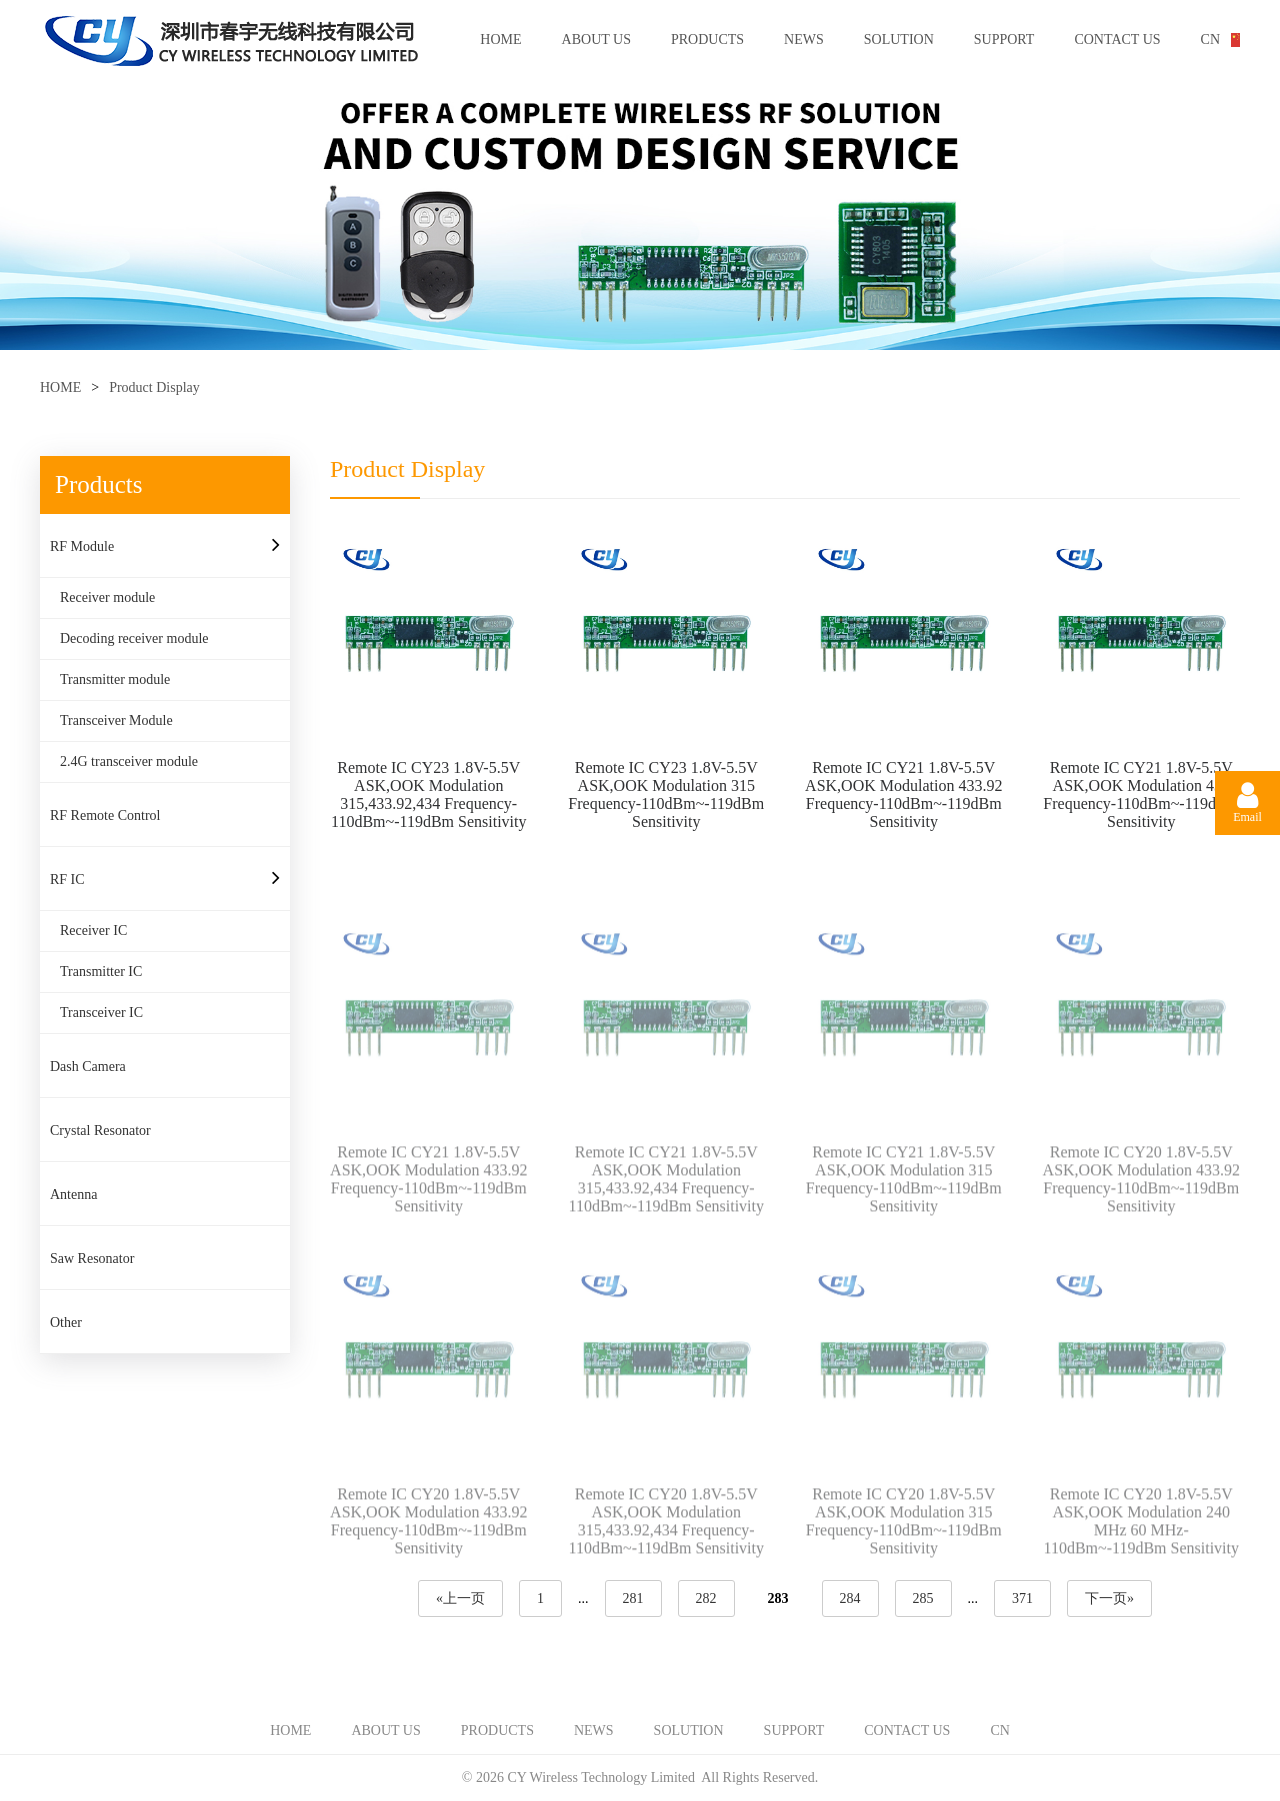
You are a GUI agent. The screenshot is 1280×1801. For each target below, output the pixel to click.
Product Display (154, 387)
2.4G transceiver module (129, 761)
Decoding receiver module (134, 638)
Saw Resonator (92, 1258)
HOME (500, 39)
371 (1022, 1598)
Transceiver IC (101, 1012)
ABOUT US (596, 39)
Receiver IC (93, 930)
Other (66, 1322)
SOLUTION (899, 39)
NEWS (804, 39)
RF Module (82, 546)
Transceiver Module (116, 720)
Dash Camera (88, 1066)
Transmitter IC (101, 971)
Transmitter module (115, 679)
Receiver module (107, 597)
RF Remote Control (105, 815)
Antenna (73, 1194)
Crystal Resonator (100, 1130)
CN (1210, 39)
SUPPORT (1004, 39)
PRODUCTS (707, 39)
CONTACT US (1117, 39)
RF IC (67, 879)
